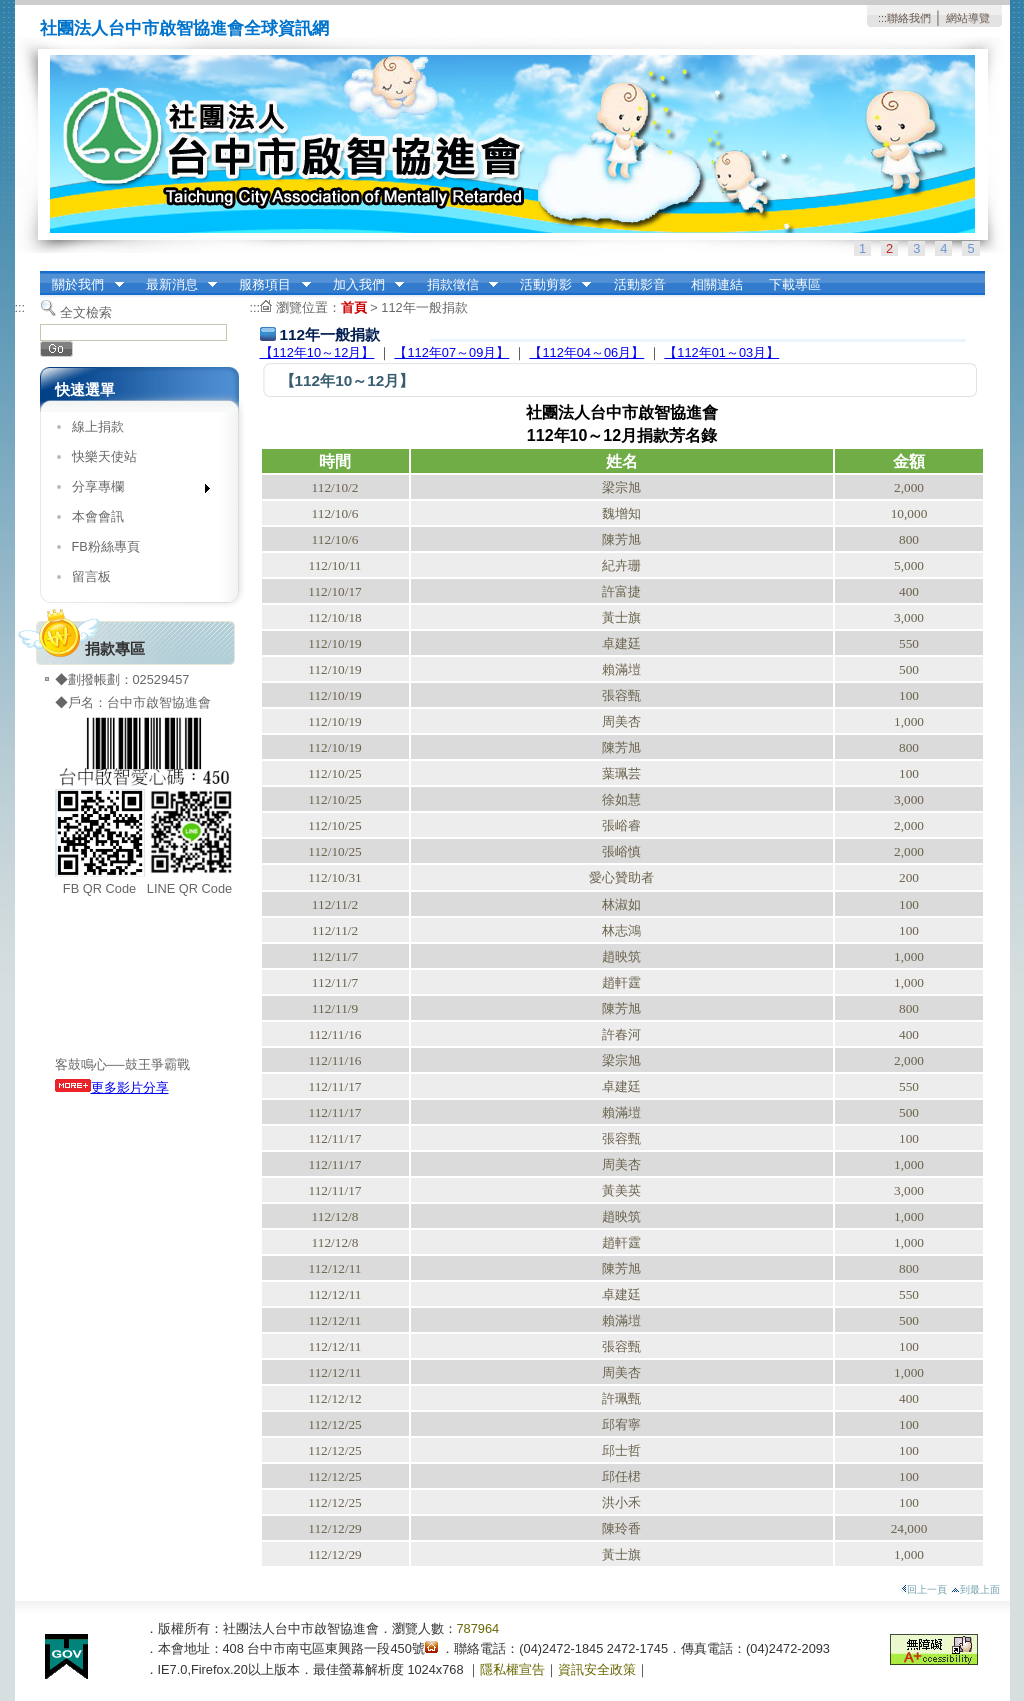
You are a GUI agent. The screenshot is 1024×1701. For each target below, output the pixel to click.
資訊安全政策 (597, 1669)
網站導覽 (968, 18)
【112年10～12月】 (317, 352)
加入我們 (362, 285)
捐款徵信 (456, 285)
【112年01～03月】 (721, 352)
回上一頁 (924, 1589)
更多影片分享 (112, 1087)
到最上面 (975, 1589)
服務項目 (269, 285)
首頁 (354, 307)
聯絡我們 (909, 18)
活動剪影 (549, 285)
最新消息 (175, 285)
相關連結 (717, 284)
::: (882, 18)
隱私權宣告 (512, 1669)
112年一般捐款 (424, 307)
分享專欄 (134, 490)
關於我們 (82, 285)
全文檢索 (86, 312)
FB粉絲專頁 (106, 546)
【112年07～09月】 (451, 352)
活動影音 (640, 284)
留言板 (91, 576)
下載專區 (795, 284)
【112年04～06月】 (586, 352)
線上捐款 (98, 426)
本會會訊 (98, 516)
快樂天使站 (104, 456)
